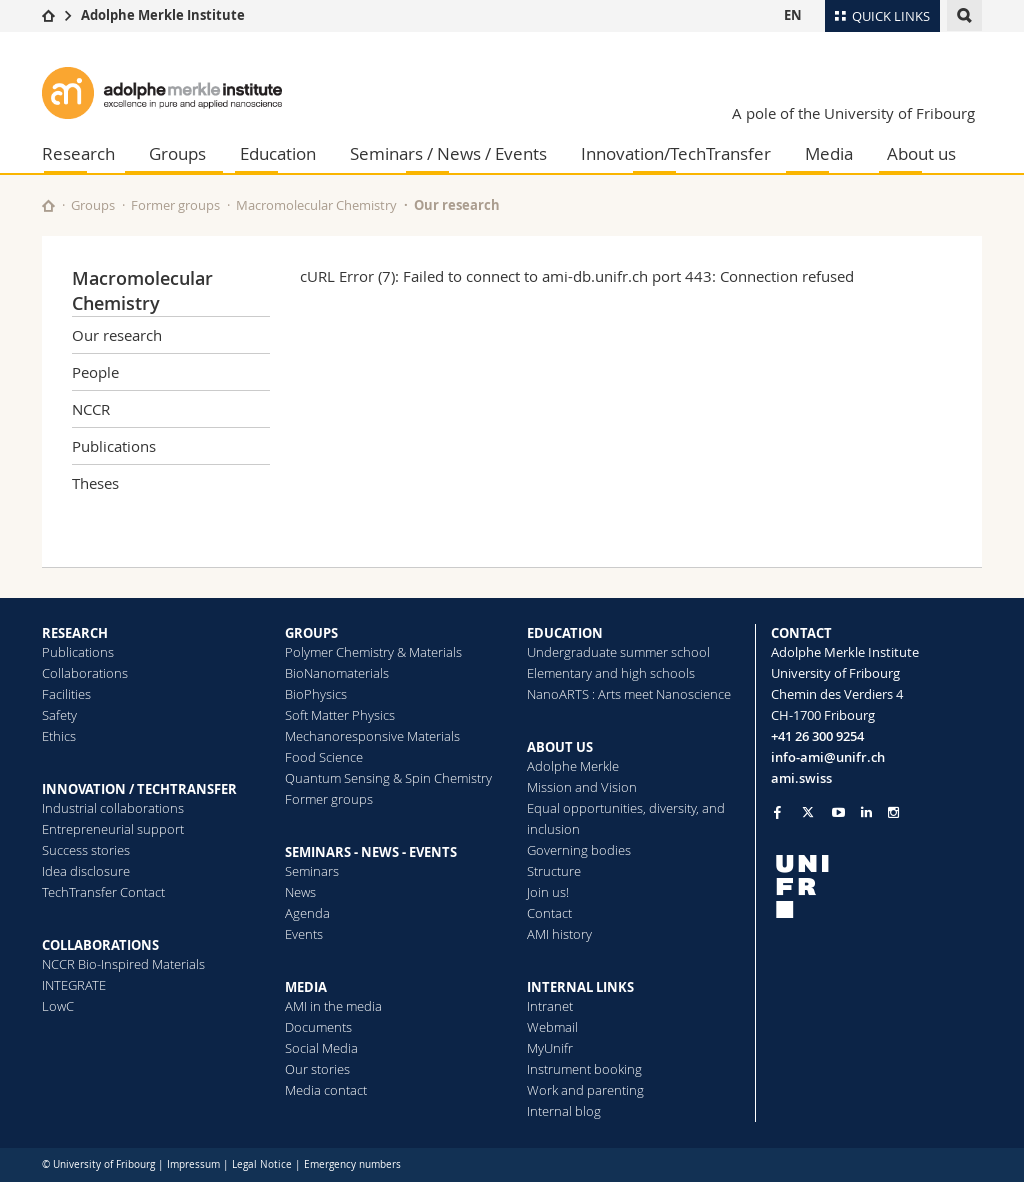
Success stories (86, 850)
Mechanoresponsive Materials (372, 736)
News (300, 892)
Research (78, 153)
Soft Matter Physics (340, 715)
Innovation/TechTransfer (676, 153)
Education (278, 153)
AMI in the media (333, 1006)
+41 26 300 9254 (817, 736)
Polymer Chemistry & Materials (373, 652)
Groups (177, 153)
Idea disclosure (86, 871)
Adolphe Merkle (573, 766)
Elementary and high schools (611, 673)
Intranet (550, 1006)
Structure (554, 871)
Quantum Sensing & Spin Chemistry (388, 778)
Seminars (312, 871)
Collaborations (85, 673)
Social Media (321, 1048)
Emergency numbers (352, 1164)
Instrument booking (584, 1069)
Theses (95, 483)
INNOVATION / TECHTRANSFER (139, 789)
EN (793, 15)
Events (304, 934)
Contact (549, 913)
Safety (59, 715)
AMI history (559, 934)
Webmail (552, 1027)
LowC (58, 1006)
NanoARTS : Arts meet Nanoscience (629, 694)
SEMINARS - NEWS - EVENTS (371, 852)
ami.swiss (801, 778)
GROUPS (311, 633)
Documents (318, 1027)
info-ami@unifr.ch (828, 757)
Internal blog (564, 1111)
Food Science (324, 757)
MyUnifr (550, 1048)
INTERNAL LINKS (580, 987)
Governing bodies (579, 850)
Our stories (317, 1069)
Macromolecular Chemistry (316, 205)
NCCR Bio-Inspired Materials (123, 964)
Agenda (307, 913)
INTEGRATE (74, 985)
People (95, 372)
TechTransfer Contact (103, 892)
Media (829, 153)
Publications (114, 446)
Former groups (175, 205)
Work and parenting (585, 1090)
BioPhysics (316, 694)
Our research (457, 205)
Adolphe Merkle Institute (163, 15)
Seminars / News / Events (448, 153)
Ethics (59, 736)
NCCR (91, 409)
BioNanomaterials (337, 673)
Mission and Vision (582, 787)
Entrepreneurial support (113, 829)
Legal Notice (262, 1164)
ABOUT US (560, 747)
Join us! (548, 892)
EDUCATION (565, 633)
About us (921, 153)
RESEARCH (75, 633)
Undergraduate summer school (618, 652)
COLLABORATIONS (100, 945)
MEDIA (306, 987)
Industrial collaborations (113, 808)
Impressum (193, 1164)
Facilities (66, 694)
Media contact (326, 1090)
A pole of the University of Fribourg (853, 113)
